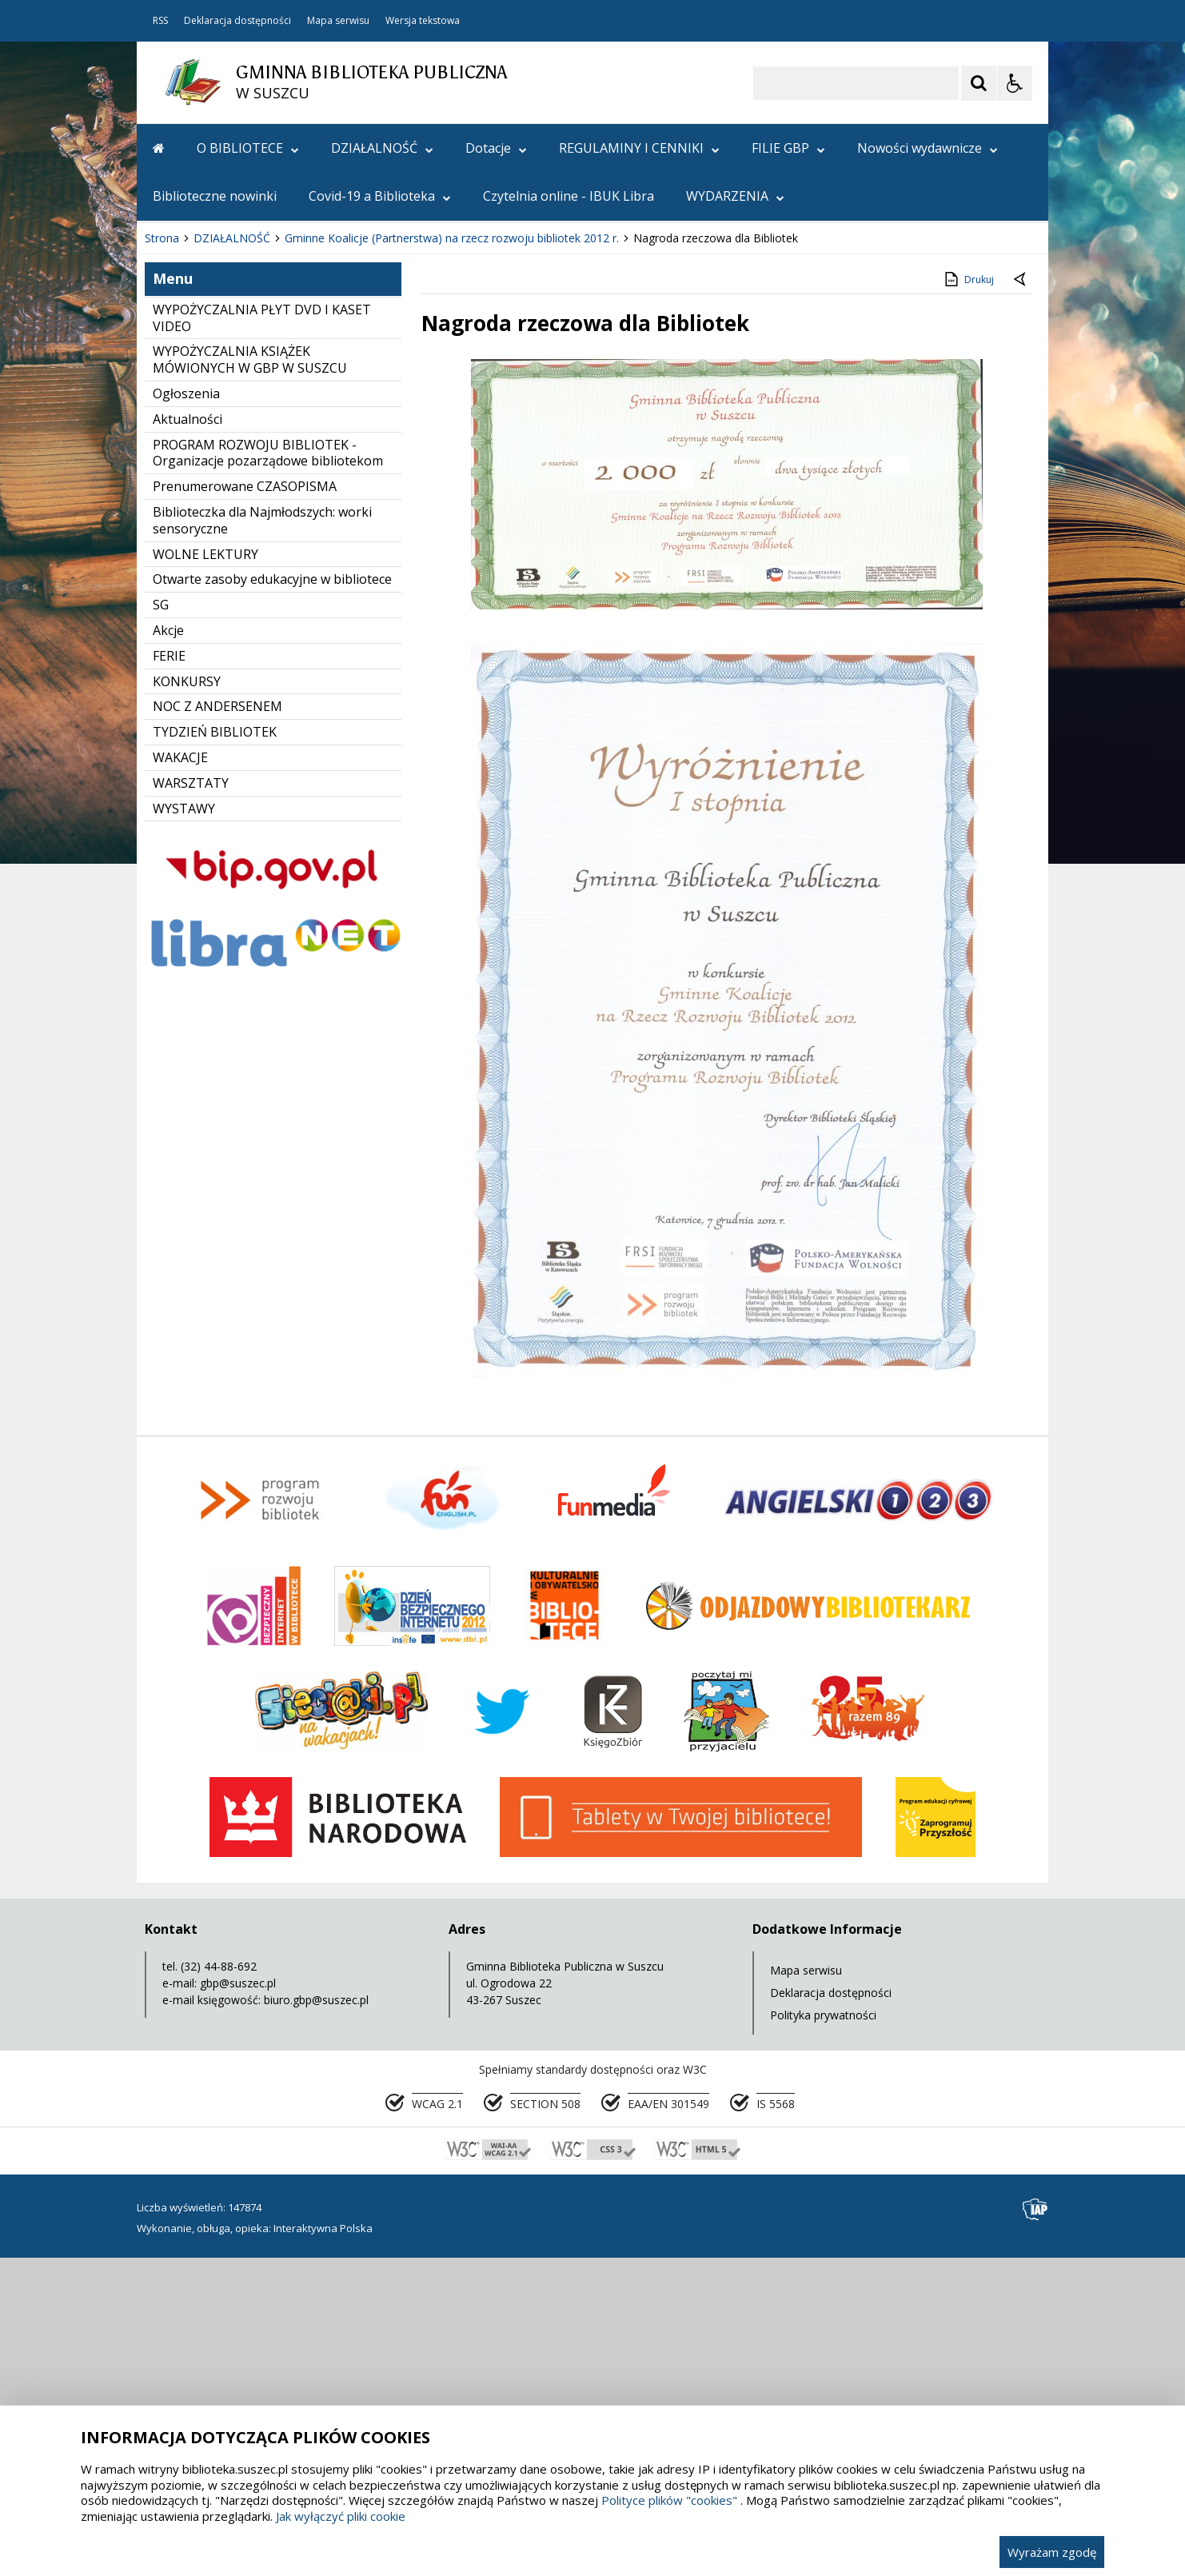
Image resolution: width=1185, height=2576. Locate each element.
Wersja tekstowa (422, 21)
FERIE (169, 975)
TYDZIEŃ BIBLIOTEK (215, 1051)
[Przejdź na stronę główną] (159, 148)
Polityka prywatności (823, 2334)
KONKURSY (187, 1001)
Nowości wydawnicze (927, 148)
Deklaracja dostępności (237, 21)
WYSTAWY (184, 1128)
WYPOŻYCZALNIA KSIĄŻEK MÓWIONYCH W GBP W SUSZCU (250, 679)
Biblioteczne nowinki (215, 196)
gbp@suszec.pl (238, 2302)
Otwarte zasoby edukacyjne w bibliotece (272, 899)
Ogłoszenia (186, 713)
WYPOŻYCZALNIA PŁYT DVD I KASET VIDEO (262, 638)
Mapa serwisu (338, 21)
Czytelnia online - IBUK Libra (568, 196)
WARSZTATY (191, 1103)
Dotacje (496, 148)
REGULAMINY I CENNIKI (639, 148)
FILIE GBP (788, 148)
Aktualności (187, 739)
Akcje (168, 950)
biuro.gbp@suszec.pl (316, 2319)
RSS (160, 21)
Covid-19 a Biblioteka (380, 196)
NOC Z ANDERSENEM (217, 1026)
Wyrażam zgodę (1051, 2552)
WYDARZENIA (735, 196)
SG (161, 924)
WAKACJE (180, 1077)
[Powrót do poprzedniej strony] (1021, 599)
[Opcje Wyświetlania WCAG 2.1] (1014, 83)
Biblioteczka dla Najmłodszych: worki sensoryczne (262, 840)
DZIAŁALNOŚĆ (382, 148)
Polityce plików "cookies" (669, 2500)
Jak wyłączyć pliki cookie (340, 2516)
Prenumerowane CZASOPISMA (245, 806)
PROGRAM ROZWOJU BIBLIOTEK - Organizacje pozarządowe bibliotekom (268, 773)
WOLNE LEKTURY (205, 874)
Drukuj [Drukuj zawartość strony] (968, 599)
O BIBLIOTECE (248, 148)
